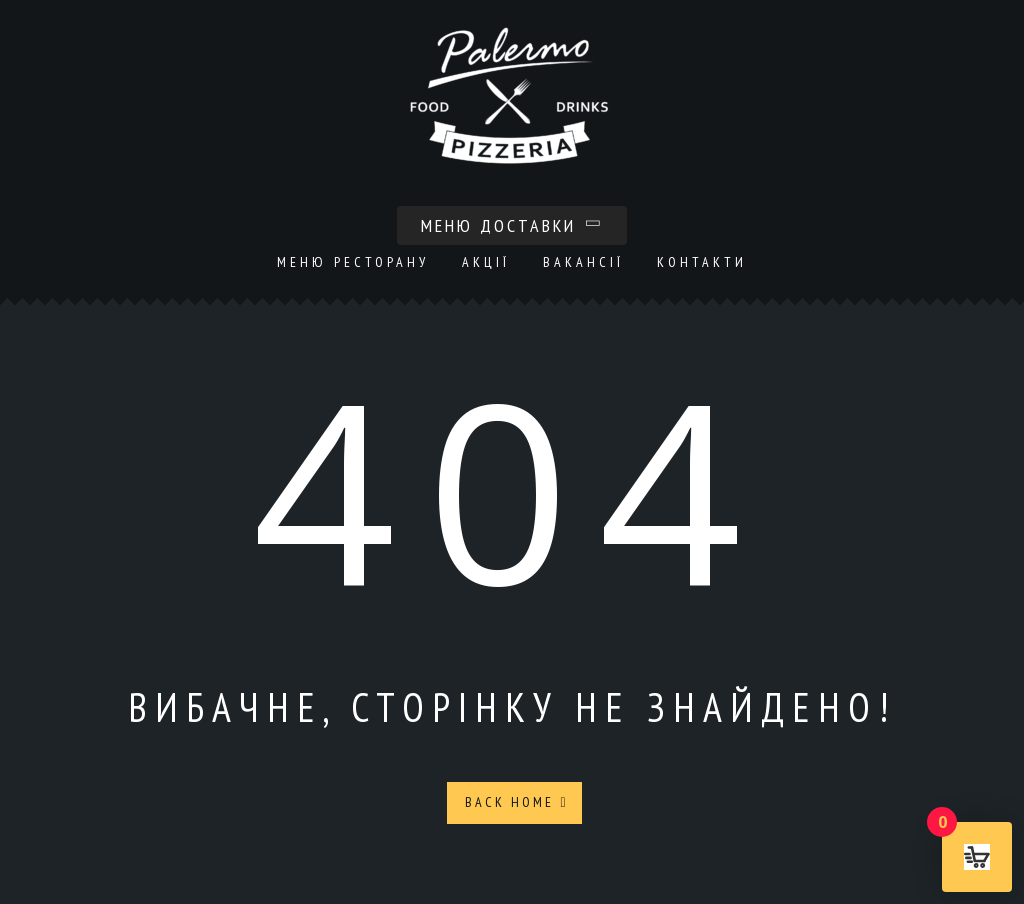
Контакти (702, 262)
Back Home (516, 802)
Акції (486, 262)
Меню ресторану (353, 262)
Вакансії (583, 262)
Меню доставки (512, 225)
